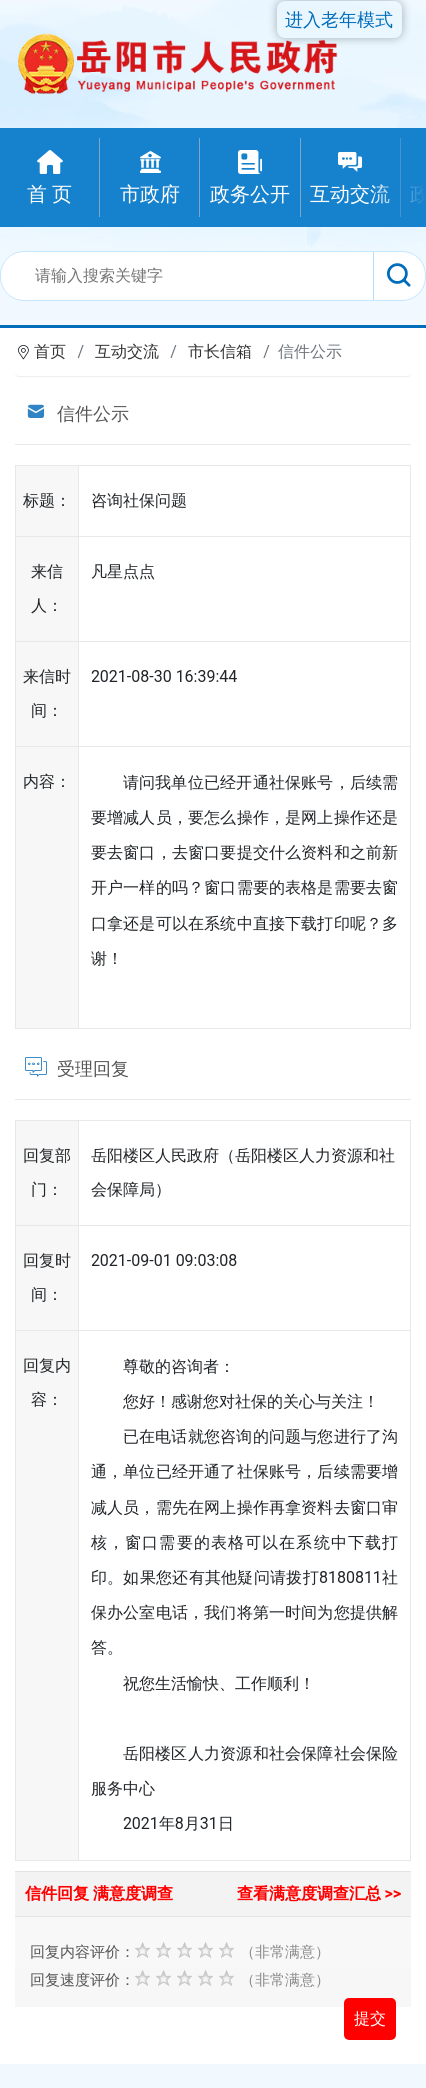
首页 (50, 351)
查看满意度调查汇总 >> (319, 1893)
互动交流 (127, 351)
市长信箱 (220, 351)
